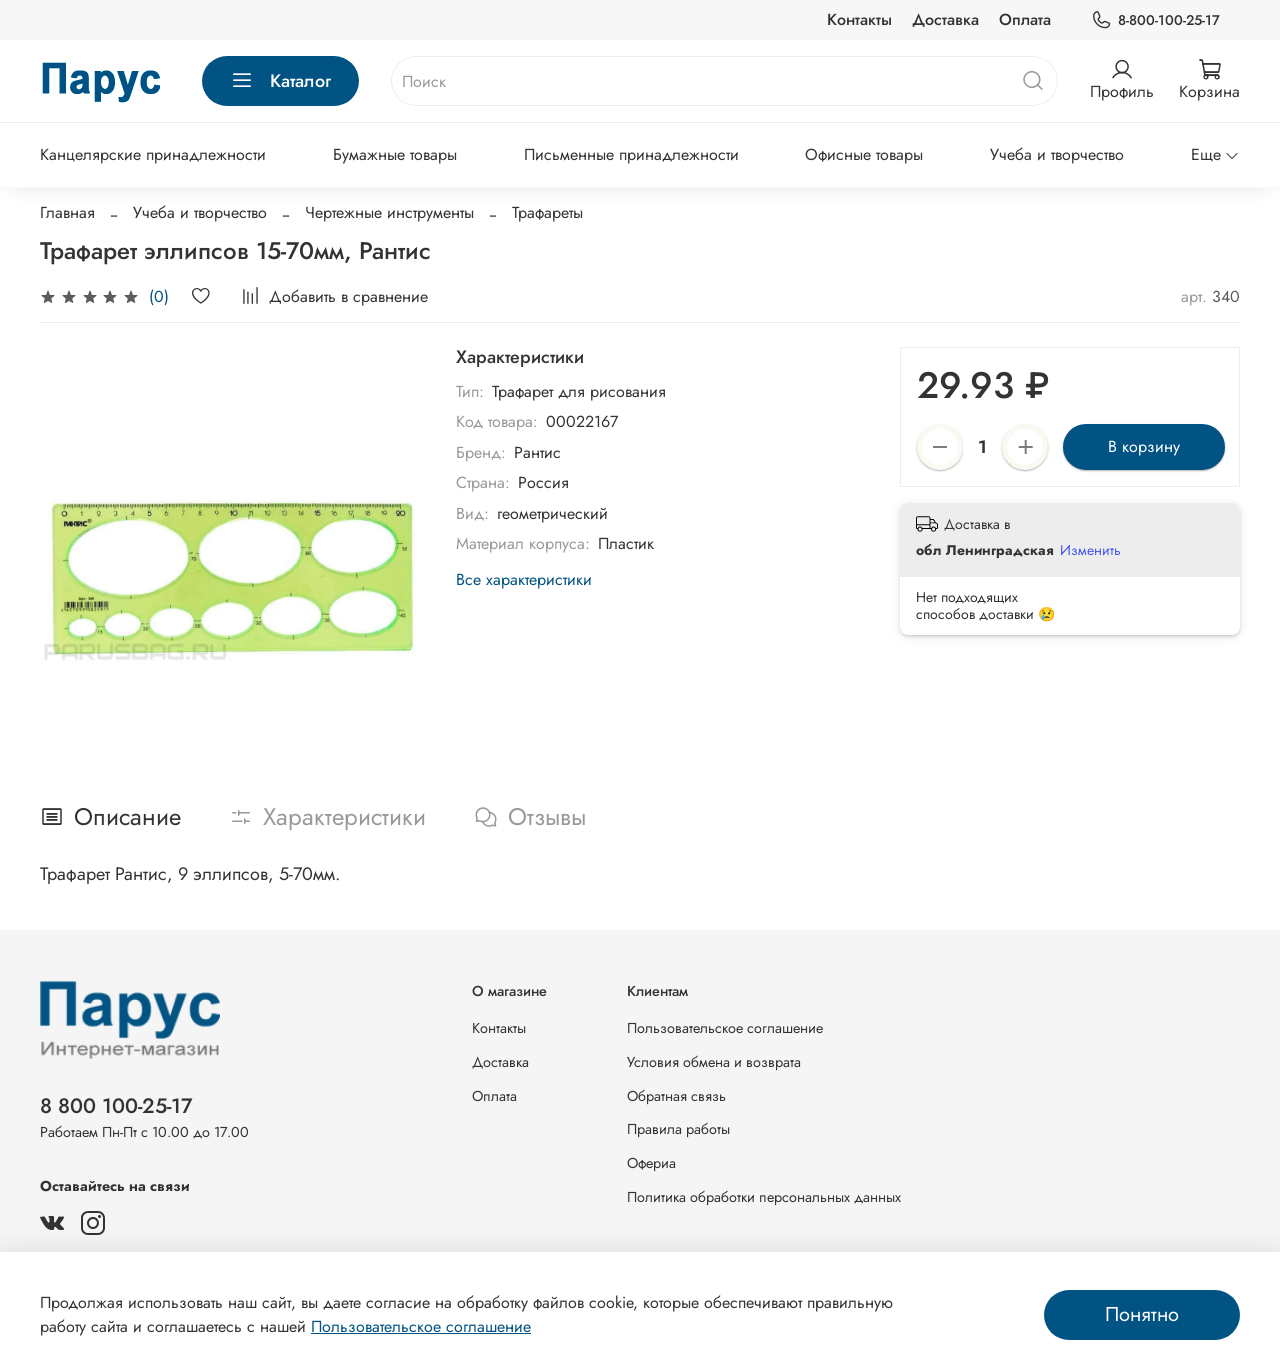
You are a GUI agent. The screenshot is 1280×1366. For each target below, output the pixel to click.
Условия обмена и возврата (714, 1062)
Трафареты (547, 212)
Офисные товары (864, 154)
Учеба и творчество (1057, 154)
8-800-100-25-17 (1155, 20)
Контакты (859, 19)
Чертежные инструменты (389, 212)
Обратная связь (676, 1096)
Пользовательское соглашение (725, 1028)
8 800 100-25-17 (116, 1106)
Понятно (1142, 1314)
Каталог (280, 81)
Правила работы (678, 1129)
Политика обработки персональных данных (764, 1197)
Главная (67, 212)
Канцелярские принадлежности (153, 154)
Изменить (1090, 550)
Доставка (945, 19)
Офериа (651, 1163)
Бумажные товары (395, 154)
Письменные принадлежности (631, 154)
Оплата (1025, 19)
